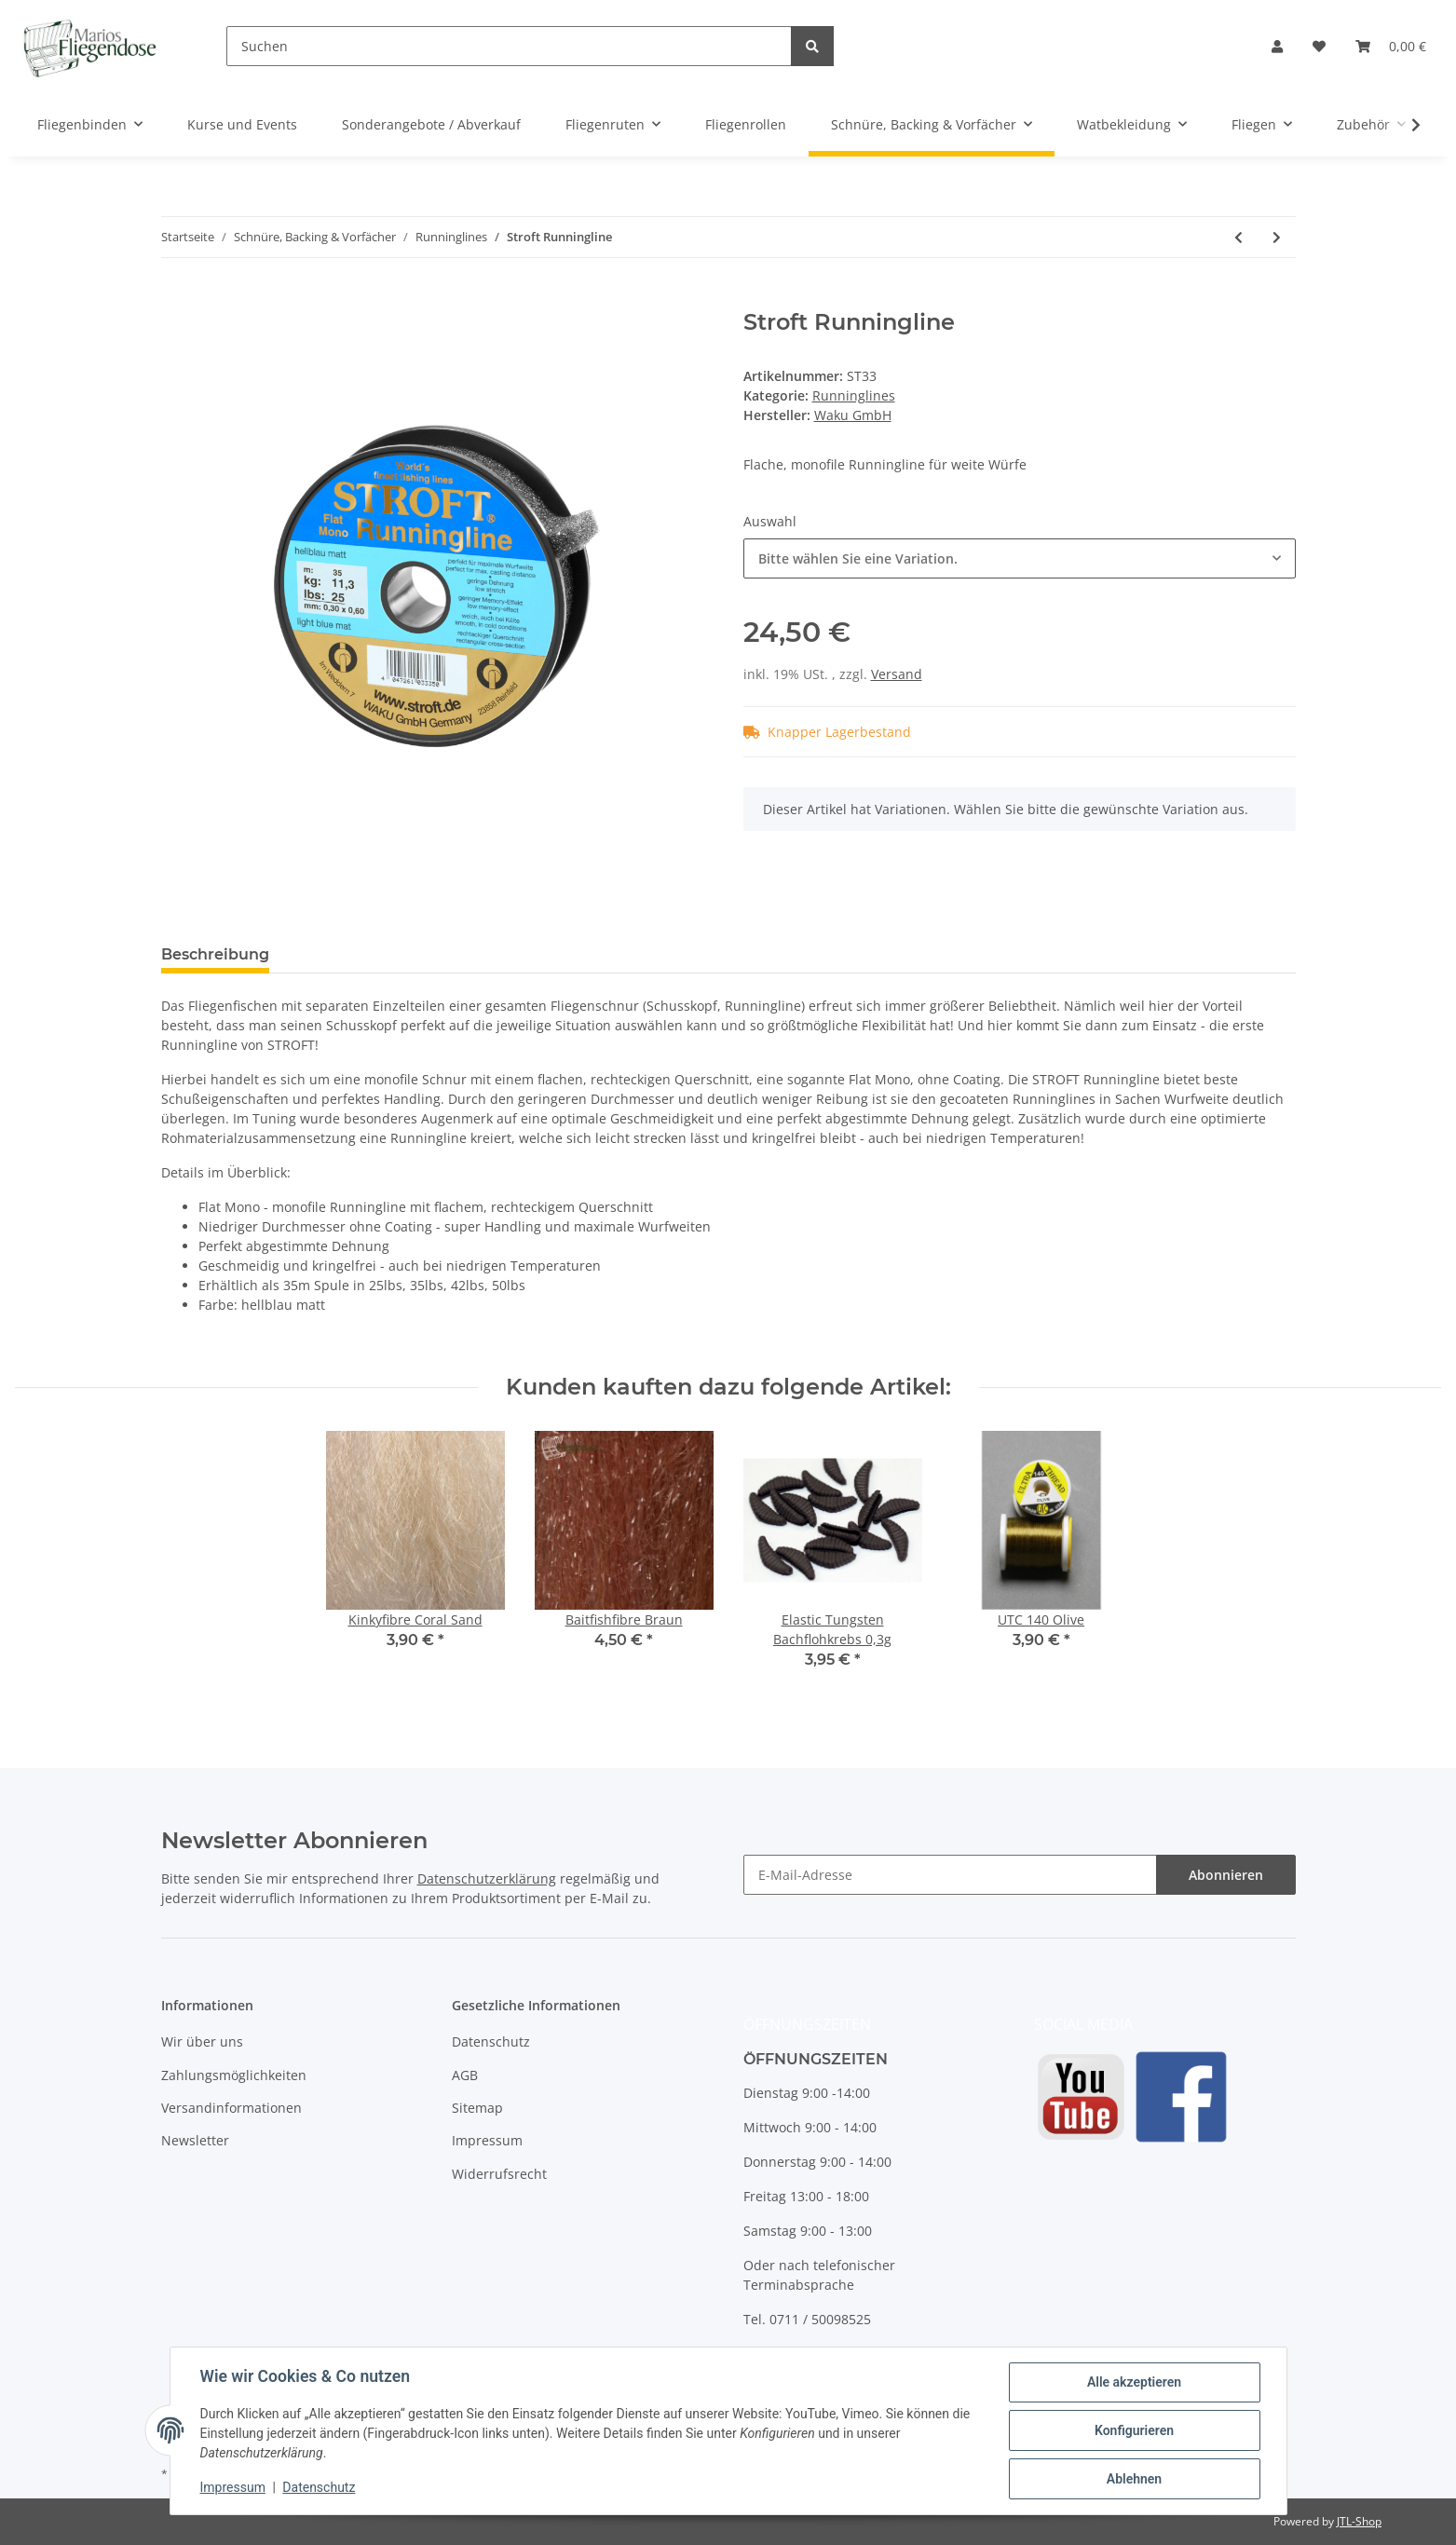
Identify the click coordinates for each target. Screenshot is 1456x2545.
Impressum (487, 2140)
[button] (1277, 46)
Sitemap (477, 2107)
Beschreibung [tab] (215, 954)
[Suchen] (509, 46)
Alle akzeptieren (1134, 2382)
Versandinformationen (231, 2107)
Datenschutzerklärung (486, 1878)
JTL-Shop (1359, 2521)
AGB (465, 2075)
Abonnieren (1226, 1875)
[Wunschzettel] (1319, 46)
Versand (896, 674)
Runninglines (853, 395)
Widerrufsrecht (499, 2174)
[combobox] (1019, 558)
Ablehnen (1134, 2478)
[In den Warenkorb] (176, 299)
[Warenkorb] (1390, 46)
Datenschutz (491, 2041)
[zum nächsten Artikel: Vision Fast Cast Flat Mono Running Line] (1277, 237)
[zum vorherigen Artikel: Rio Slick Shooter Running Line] (1238, 237)
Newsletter (195, 2140)
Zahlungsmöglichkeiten (233, 2075)
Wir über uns (202, 2041)
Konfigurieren (1134, 2430)
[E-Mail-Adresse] (950, 1875)
